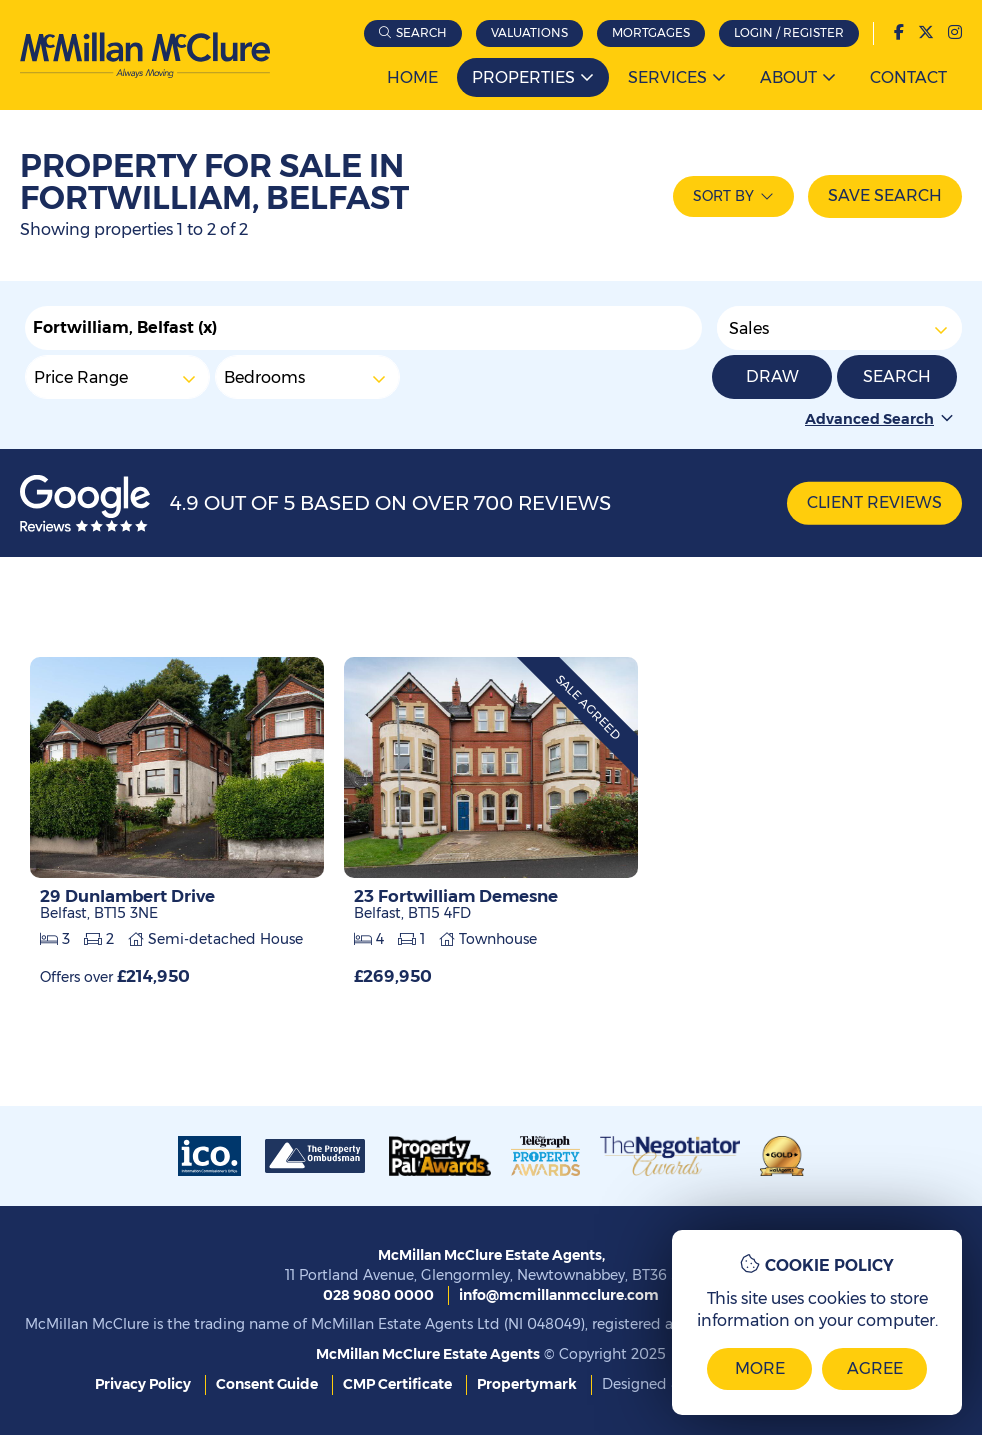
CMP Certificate (397, 1384)
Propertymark (527, 1384)
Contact (908, 77)
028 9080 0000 (378, 1295)
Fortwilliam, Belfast (125, 328)
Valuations (529, 32)
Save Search (885, 195)
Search (421, 32)
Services (667, 77)
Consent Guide (267, 1384)
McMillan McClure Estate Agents (428, 1354)
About (788, 77)
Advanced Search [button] (881, 419)
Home (412, 77)
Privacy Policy (143, 1384)
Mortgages (651, 32)
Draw (772, 376)
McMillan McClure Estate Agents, (491, 1255)
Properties (523, 77)
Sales (839, 328)
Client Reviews (874, 502)
